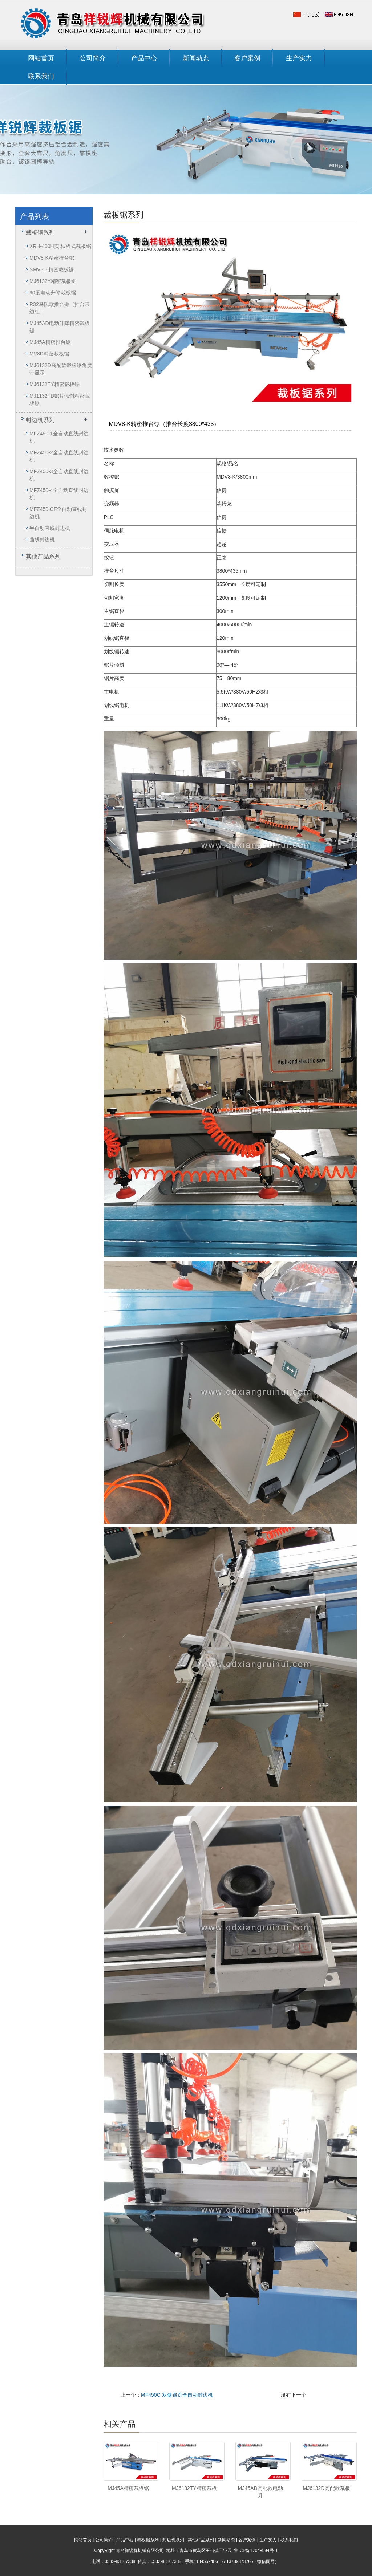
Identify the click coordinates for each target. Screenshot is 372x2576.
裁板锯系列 (40, 232)
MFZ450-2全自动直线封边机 (59, 456)
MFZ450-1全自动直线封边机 (59, 437)
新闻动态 (196, 58)
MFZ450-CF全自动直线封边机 (58, 512)
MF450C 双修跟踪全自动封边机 (177, 2395)
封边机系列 (40, 420)
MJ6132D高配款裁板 (326, 2488)
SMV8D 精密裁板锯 (51, 269)
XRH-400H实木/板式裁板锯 (60, 246)
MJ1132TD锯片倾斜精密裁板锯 (59, 399)
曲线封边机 (42, 540)
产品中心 (144, 58)
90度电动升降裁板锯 (52, 293)
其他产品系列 (43, 556)
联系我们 (41, 76)
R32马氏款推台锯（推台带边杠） (59, 307)
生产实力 (299, 58)
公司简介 (93, 58)
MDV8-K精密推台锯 (51, 258)
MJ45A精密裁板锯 (128, 2488)
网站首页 (41, 58)
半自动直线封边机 (49, 528)
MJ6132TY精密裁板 (194, 2488)
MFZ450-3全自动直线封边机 (59, 475)
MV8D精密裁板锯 (49, 354)
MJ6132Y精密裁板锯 (52, 281)
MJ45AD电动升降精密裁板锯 (59, 326)
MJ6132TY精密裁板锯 (54, 384)
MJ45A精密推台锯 (50, 342)
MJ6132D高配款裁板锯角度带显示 (60, 368)
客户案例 (247, 58)
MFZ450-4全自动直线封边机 (59, 493)
